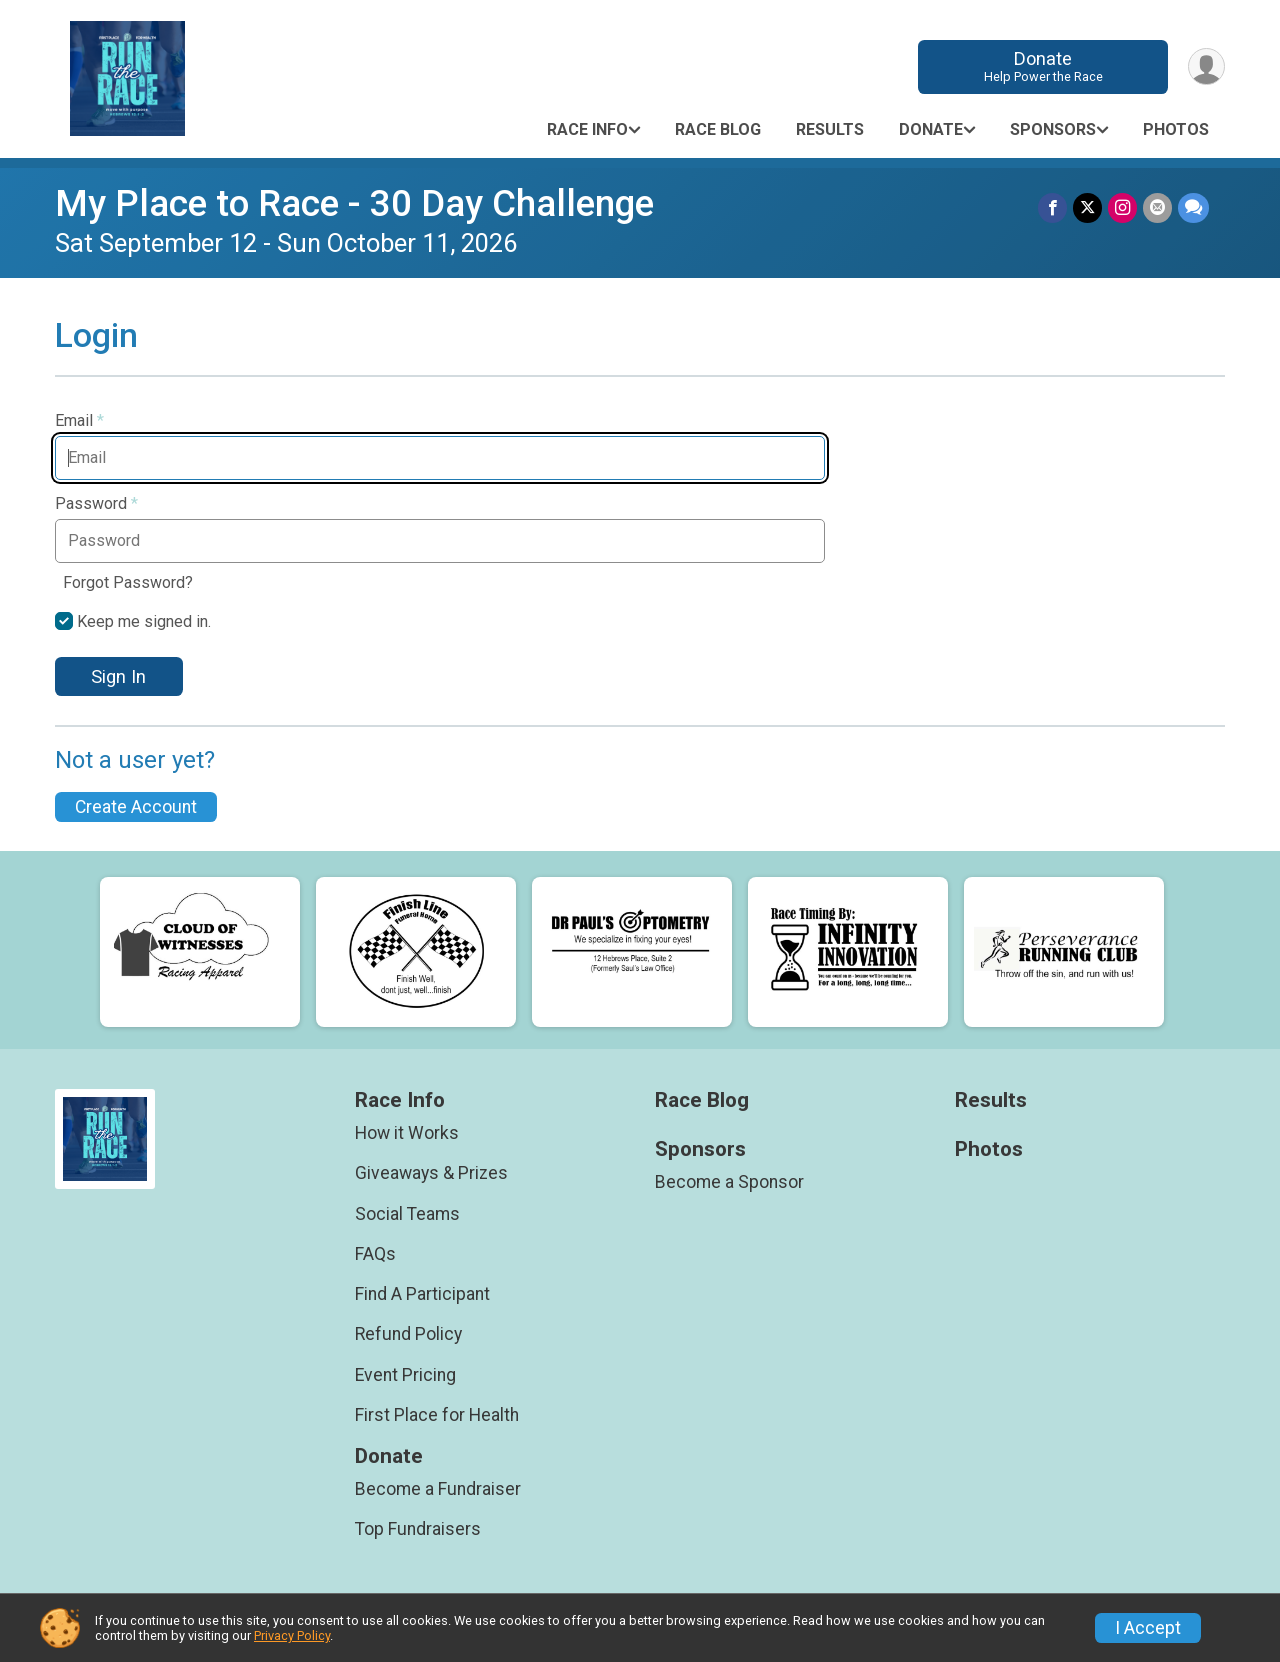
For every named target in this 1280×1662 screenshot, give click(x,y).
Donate (1043, 66)
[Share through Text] (1193, 207)
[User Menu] (1206, 66)
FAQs (375, 1254)
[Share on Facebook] (1052, 207)
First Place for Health (437, 1415)
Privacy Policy (292, 1635)
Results (830, 129)
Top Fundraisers (418, 1529)
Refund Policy (408, 1334)
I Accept (1148, 1628)
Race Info (587, 129)
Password (96, 504)
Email (79, 421)
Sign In (118, 676)
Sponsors (1053, 129)
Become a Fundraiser (438, 1489)
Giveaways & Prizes (431, 1173)
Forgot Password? (128, 582)
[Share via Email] (1157, 207)
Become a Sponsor (729, 1182)
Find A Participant (422, 1294)
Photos (1176, 129)
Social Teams (407, 1214)
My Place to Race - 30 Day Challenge (354, 203)
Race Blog (718, 129)
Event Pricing (405, 1375)
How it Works (407, 1133)
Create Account (136, 807)
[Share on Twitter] (1087, 207)
